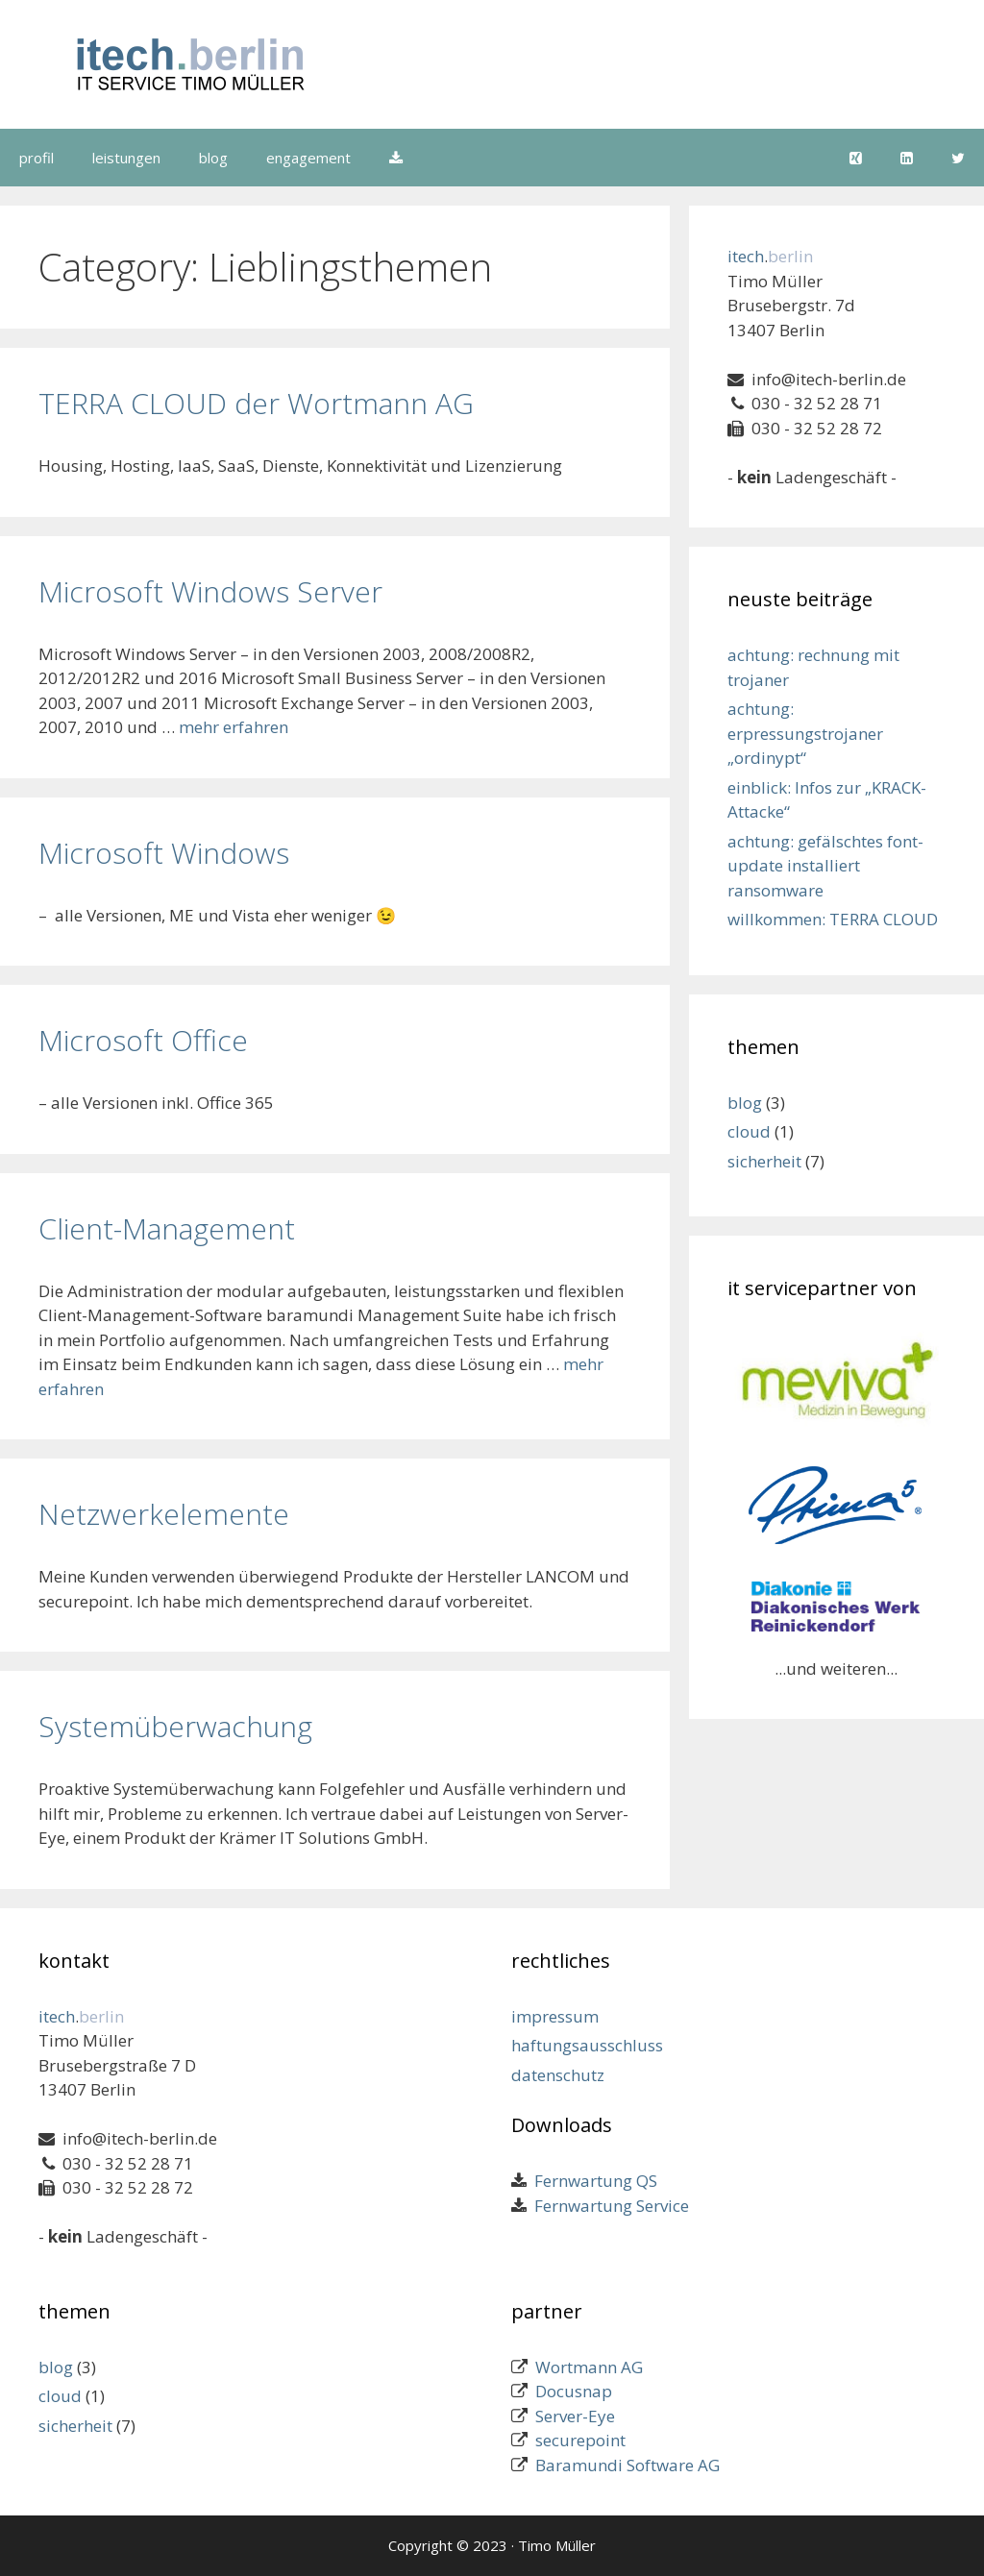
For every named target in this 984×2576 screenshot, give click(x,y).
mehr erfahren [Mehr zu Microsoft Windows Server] (233, 727)
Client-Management (166, 1228)
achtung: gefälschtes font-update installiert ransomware (825, 865)
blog (213, 157)
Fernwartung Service (608, 2206)
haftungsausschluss (587, 2045)
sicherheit (764, 1161)
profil (36, 157)
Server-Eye (575, 2416)
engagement (308, 157)
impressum (555, 2016)
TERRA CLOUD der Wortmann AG (256, 403)
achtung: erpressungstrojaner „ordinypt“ (805, 733)
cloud (749, 1131)
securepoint (580, 2440)
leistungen (126, 157)
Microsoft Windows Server (210, 591)
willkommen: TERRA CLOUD (832, 919)
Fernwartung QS (592, 2181)
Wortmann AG (589, 2367)
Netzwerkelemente (163, 1513)
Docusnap (573, 2391)
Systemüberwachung (175, 1726)
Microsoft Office (143, 1040)
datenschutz (557, 2075)
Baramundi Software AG (627, 2465)
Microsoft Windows (163, 852)
